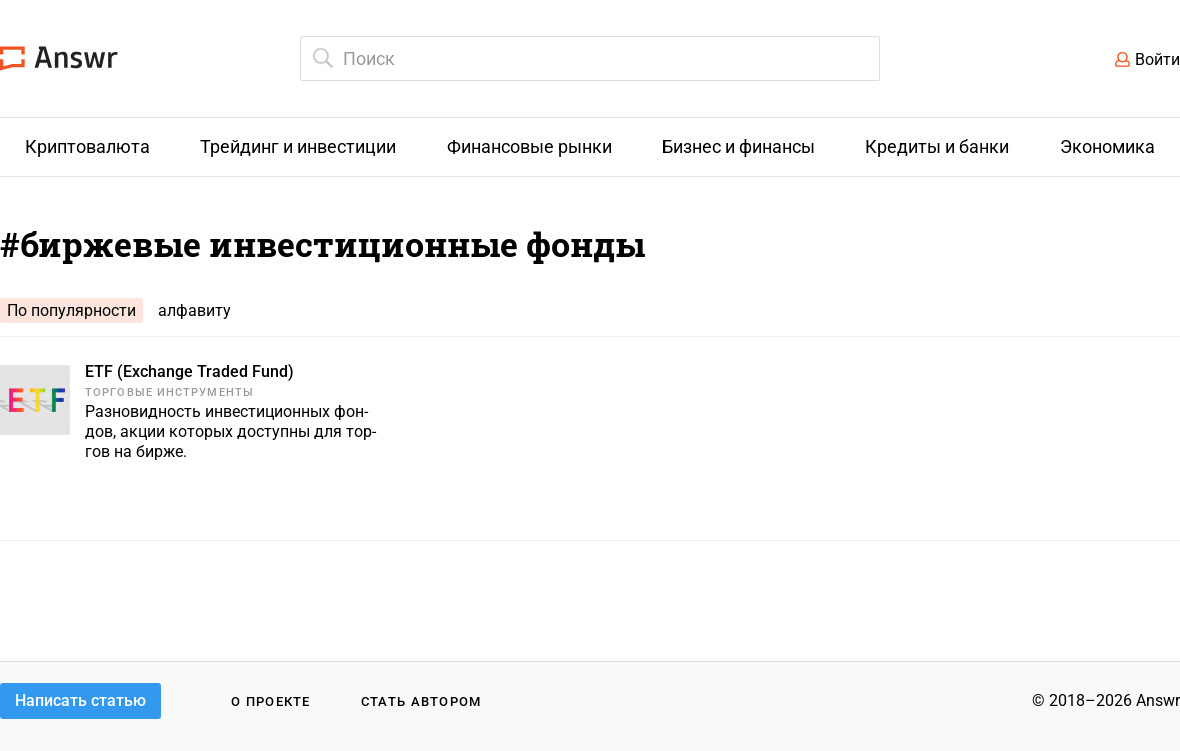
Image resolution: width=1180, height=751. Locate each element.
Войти (1157, 59)
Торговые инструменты (169, 392)
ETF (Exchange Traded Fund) (189, 371)
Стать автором (421, 701)
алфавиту (194, 310)
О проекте (271, 701)
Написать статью (80, 700)
